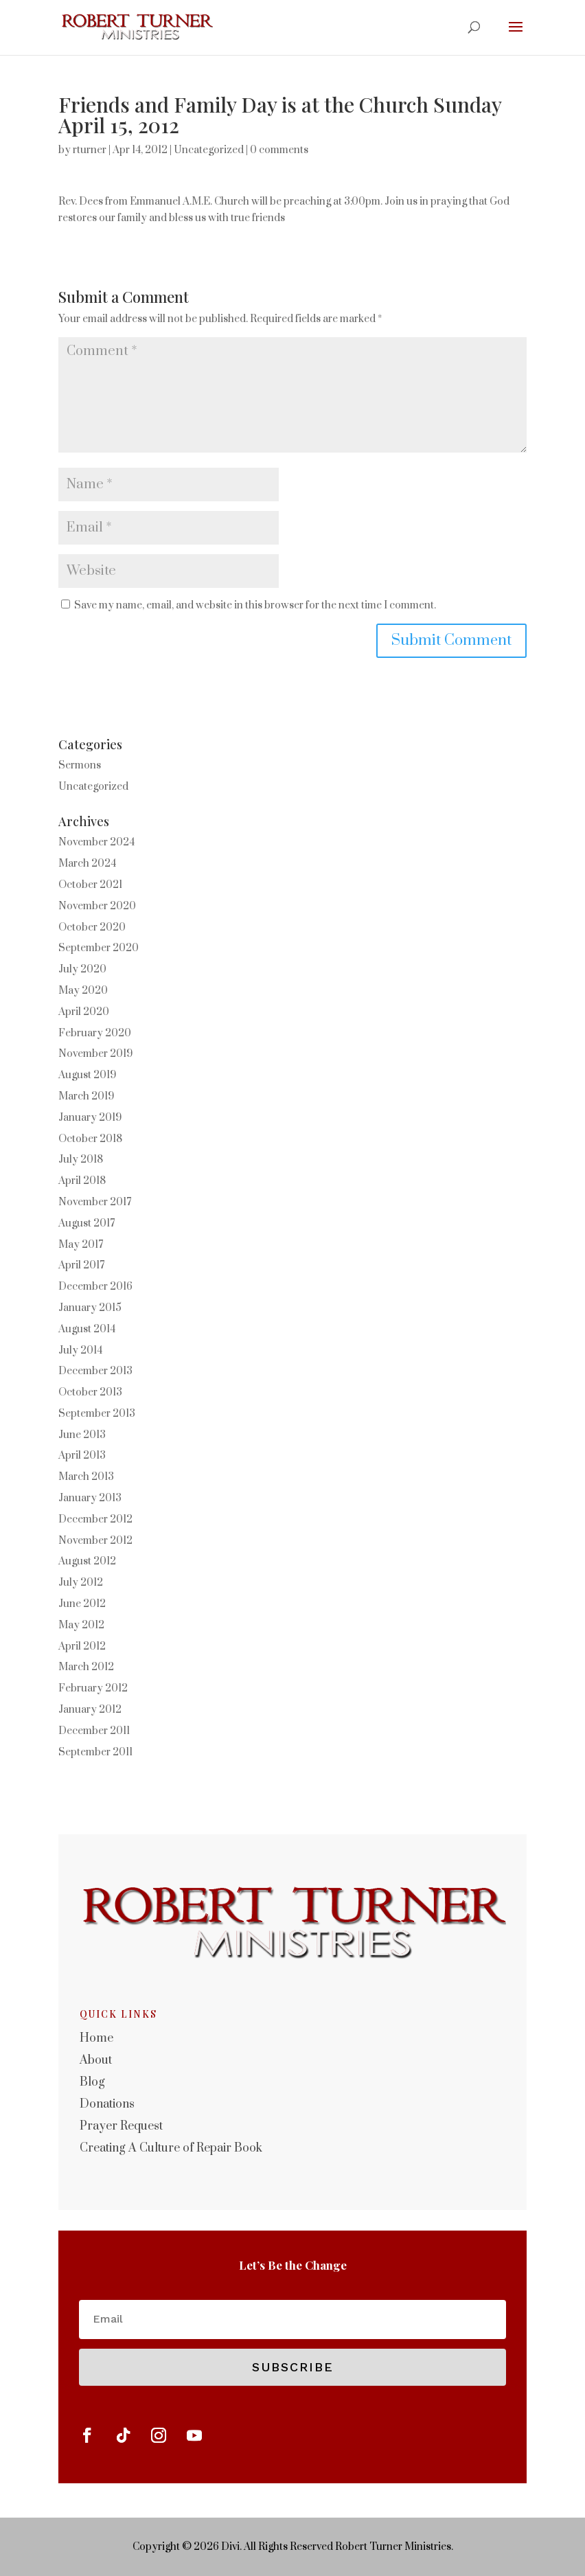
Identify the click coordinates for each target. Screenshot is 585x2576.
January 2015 (90, 1307)
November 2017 (94, 1202)
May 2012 (81, 1625)
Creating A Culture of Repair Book (171, 2148)
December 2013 (95, 1371)
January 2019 (90, 1117)
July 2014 (80, 1350)
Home (96, 2038)
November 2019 (95, 1053)
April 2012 (82, 1646)
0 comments (279, 150)
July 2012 (80, 1582)
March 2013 (86, 1476)
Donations (107, 2104)
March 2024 (87, 863)
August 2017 (86, 1223)
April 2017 (81, 1265)
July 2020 (82, 969)
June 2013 (82, 1434)
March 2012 (86, 1667)
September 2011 (95, 1752)
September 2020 (98, 948)
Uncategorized (209, 150)
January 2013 (90, 1498)
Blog (92, 2082)
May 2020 (83, 990)
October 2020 (92, 927)
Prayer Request (121, 2126)
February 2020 (94, 1033)
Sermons (79, 765)
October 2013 (90, 1392)
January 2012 (90, 1709)
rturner (89, 150)
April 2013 (82, 1455)
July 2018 (80, 1159)
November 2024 (96, 842)
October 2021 (90, 884)
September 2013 (96, 1413)
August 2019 (87, 1075)
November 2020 (97, 906)
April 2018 (82, 1180)
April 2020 (83, 1011)
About (96, 2060)
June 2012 (82, 1603)
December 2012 (95, 1519)
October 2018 (90, 1138)
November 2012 (95, 1540)
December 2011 (94, 1730)
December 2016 (95, 1286)
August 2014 (86, 1329)
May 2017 (80, 1244)
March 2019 (86, 1096)
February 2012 (93, 1688)
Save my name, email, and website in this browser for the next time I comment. (255, 605)
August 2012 (87, 1561)
